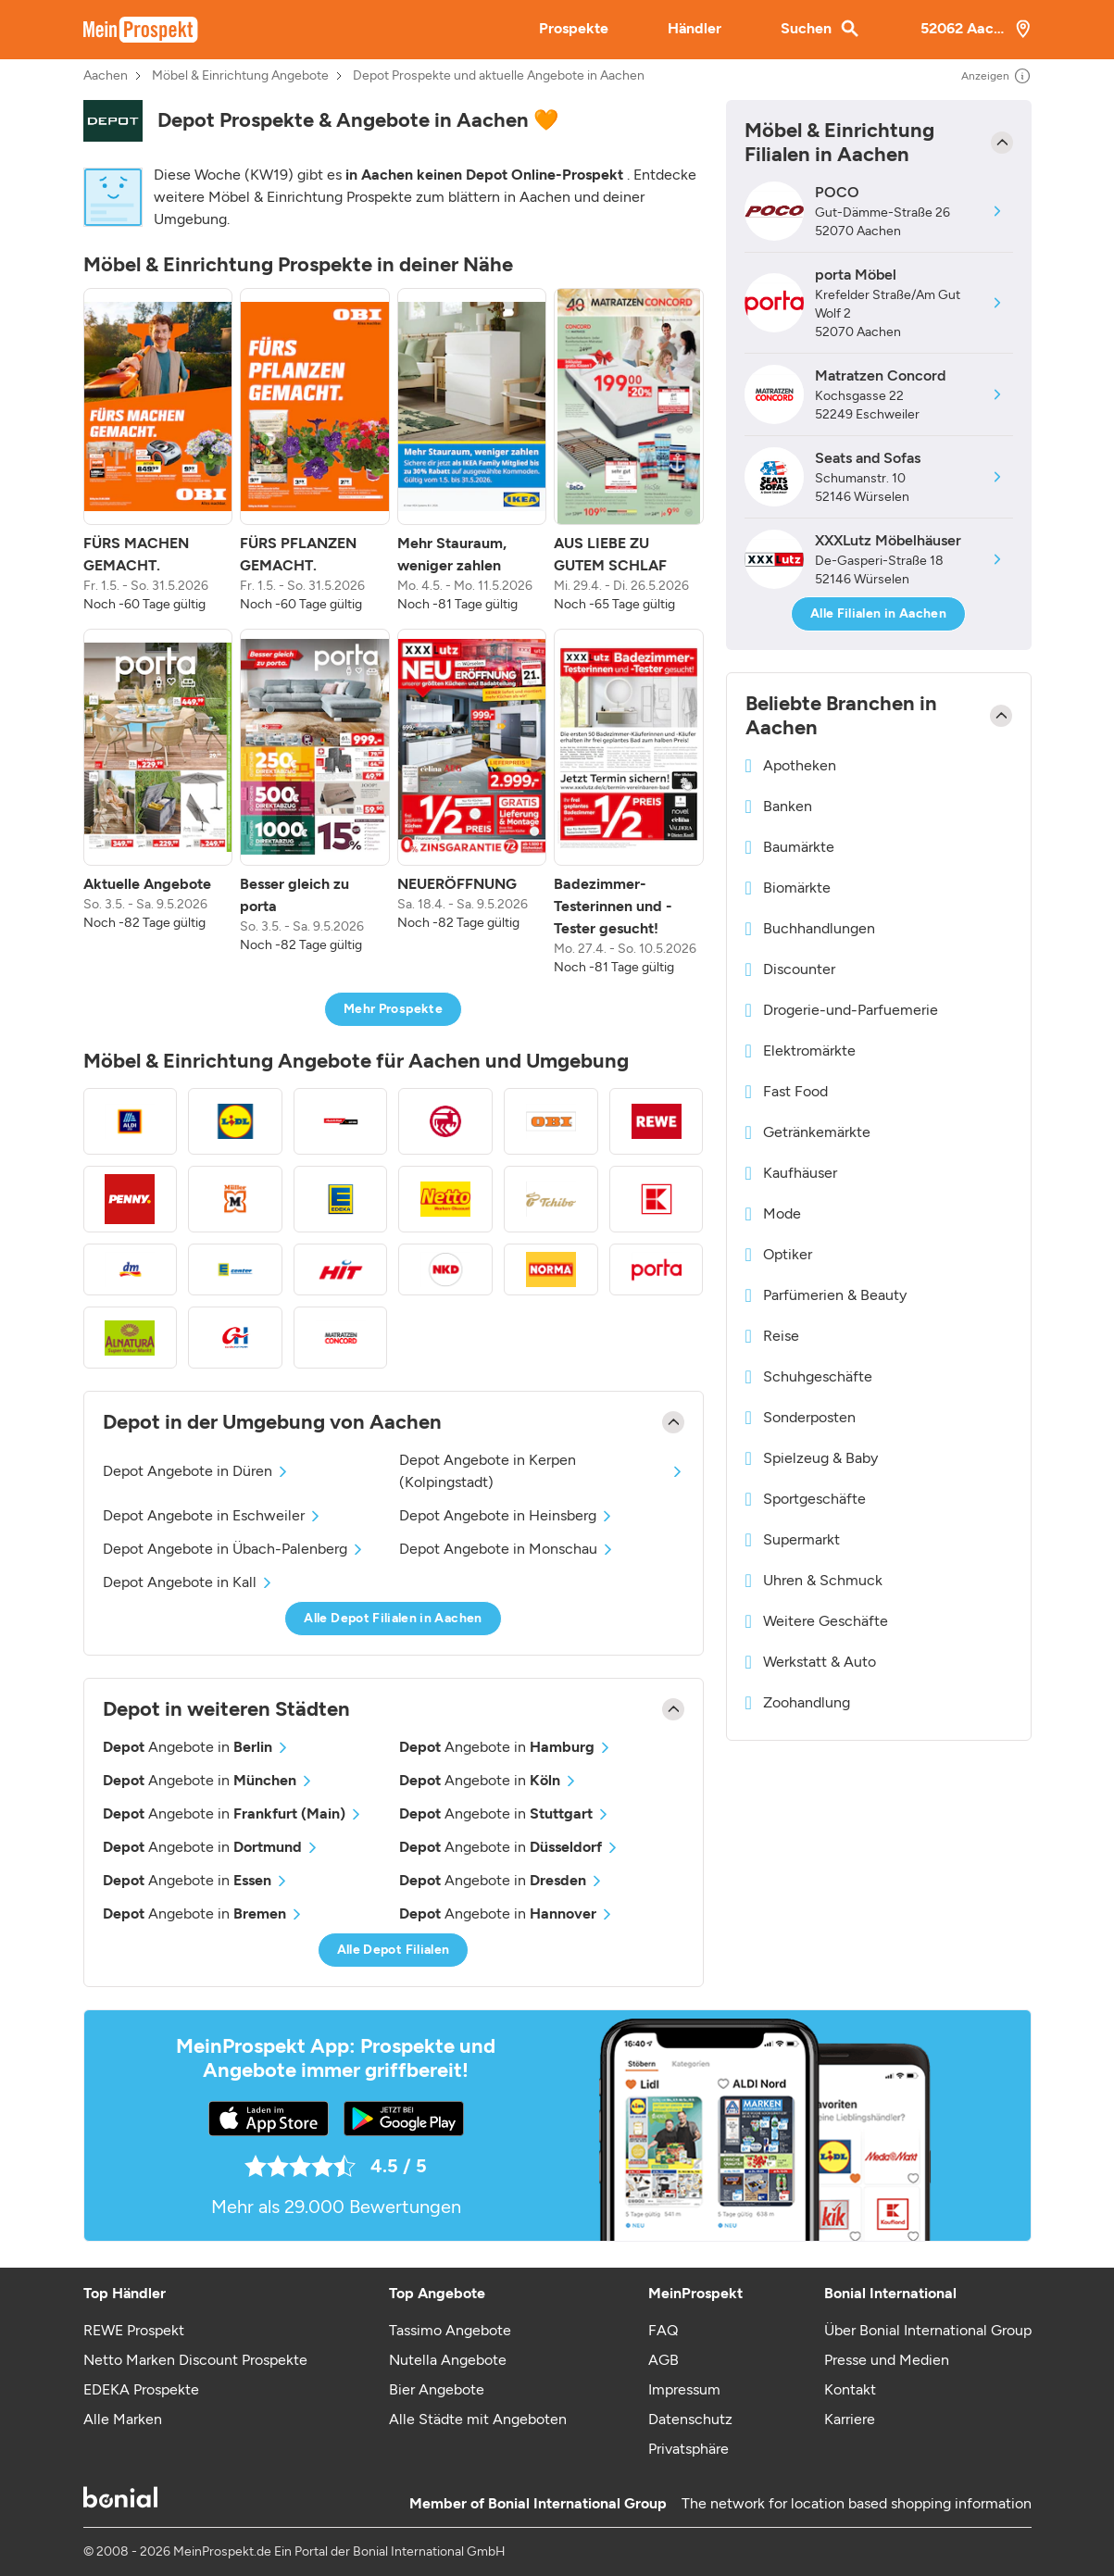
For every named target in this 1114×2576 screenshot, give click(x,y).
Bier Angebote (436, 2389)
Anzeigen (996, 76)
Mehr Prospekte (393, 1009)
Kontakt (850, 2389)
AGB (663, 2360)
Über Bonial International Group (928, 2330)
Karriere (849, 2419)
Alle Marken (122, 2419)
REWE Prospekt (133, 2330)
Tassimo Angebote (450, 2330)
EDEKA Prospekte (141, 2389)
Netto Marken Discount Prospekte (195, 2360)
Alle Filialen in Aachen (878, 613)
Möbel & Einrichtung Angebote (240, 75)
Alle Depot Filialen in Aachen (393, 1618)
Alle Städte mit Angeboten (478, 2419)
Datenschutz (690, 2419)
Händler (694, 28)
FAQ (663, 2330)
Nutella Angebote (448, 2360)
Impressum (684, 2389)
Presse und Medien (886, 2360)
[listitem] (158, 451)
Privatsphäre (688, 2448)
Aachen (105, 75)
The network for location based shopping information (857, 2503)
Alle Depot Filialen (393, 1949)
